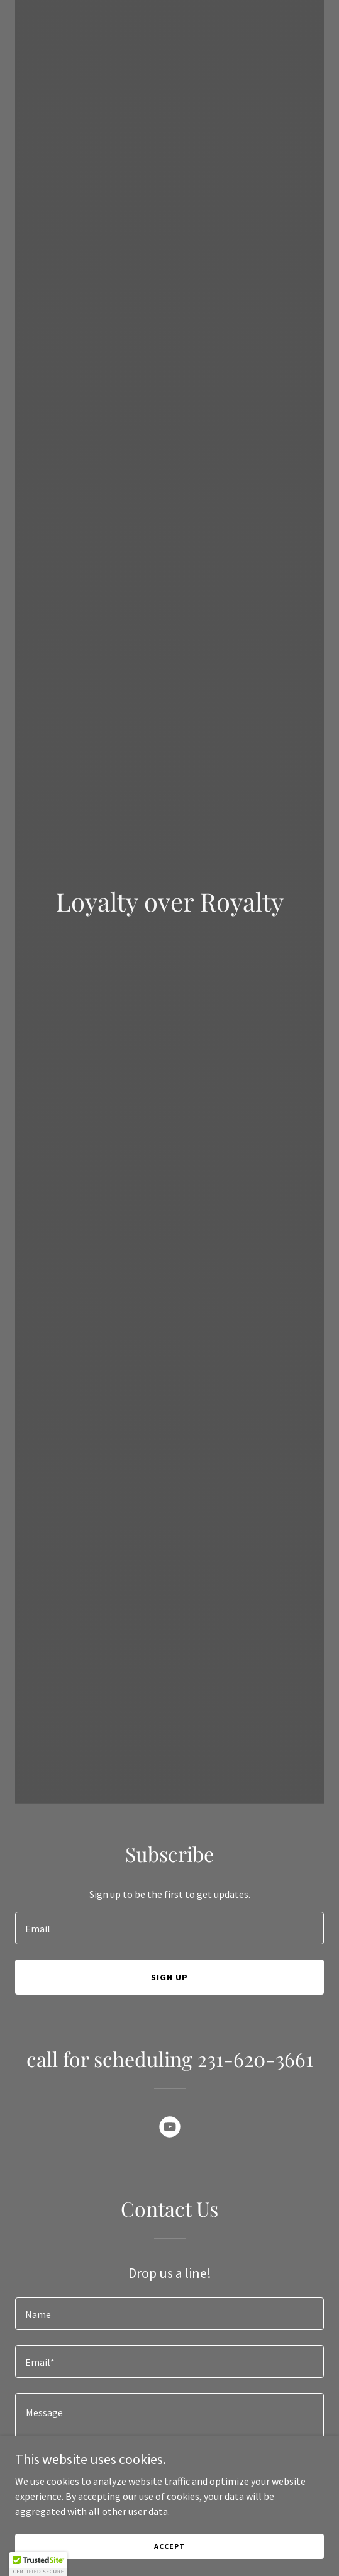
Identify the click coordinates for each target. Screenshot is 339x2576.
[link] (169, 2129)
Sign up (169, 1977)
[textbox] (169, 1928)
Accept (169, 2546)
